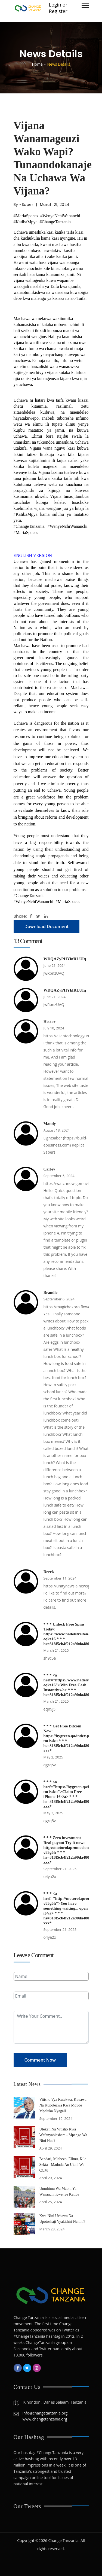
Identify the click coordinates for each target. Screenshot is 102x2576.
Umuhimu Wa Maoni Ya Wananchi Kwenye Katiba (59, 2191)
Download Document (46, 926)
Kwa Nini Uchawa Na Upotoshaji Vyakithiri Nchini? (62, 2219)
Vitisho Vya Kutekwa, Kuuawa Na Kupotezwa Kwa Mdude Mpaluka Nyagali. (62, 2105)
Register (58, 11)
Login (55, 5)
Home (37, 64)
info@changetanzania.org (45, 2413)
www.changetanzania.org (45, 2419)
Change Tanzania (63, 2540)
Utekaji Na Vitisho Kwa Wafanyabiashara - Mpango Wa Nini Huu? (63, 2135)
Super (27, 204)
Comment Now (40, 2060)
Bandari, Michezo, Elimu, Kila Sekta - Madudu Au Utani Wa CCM (62, 2164)
